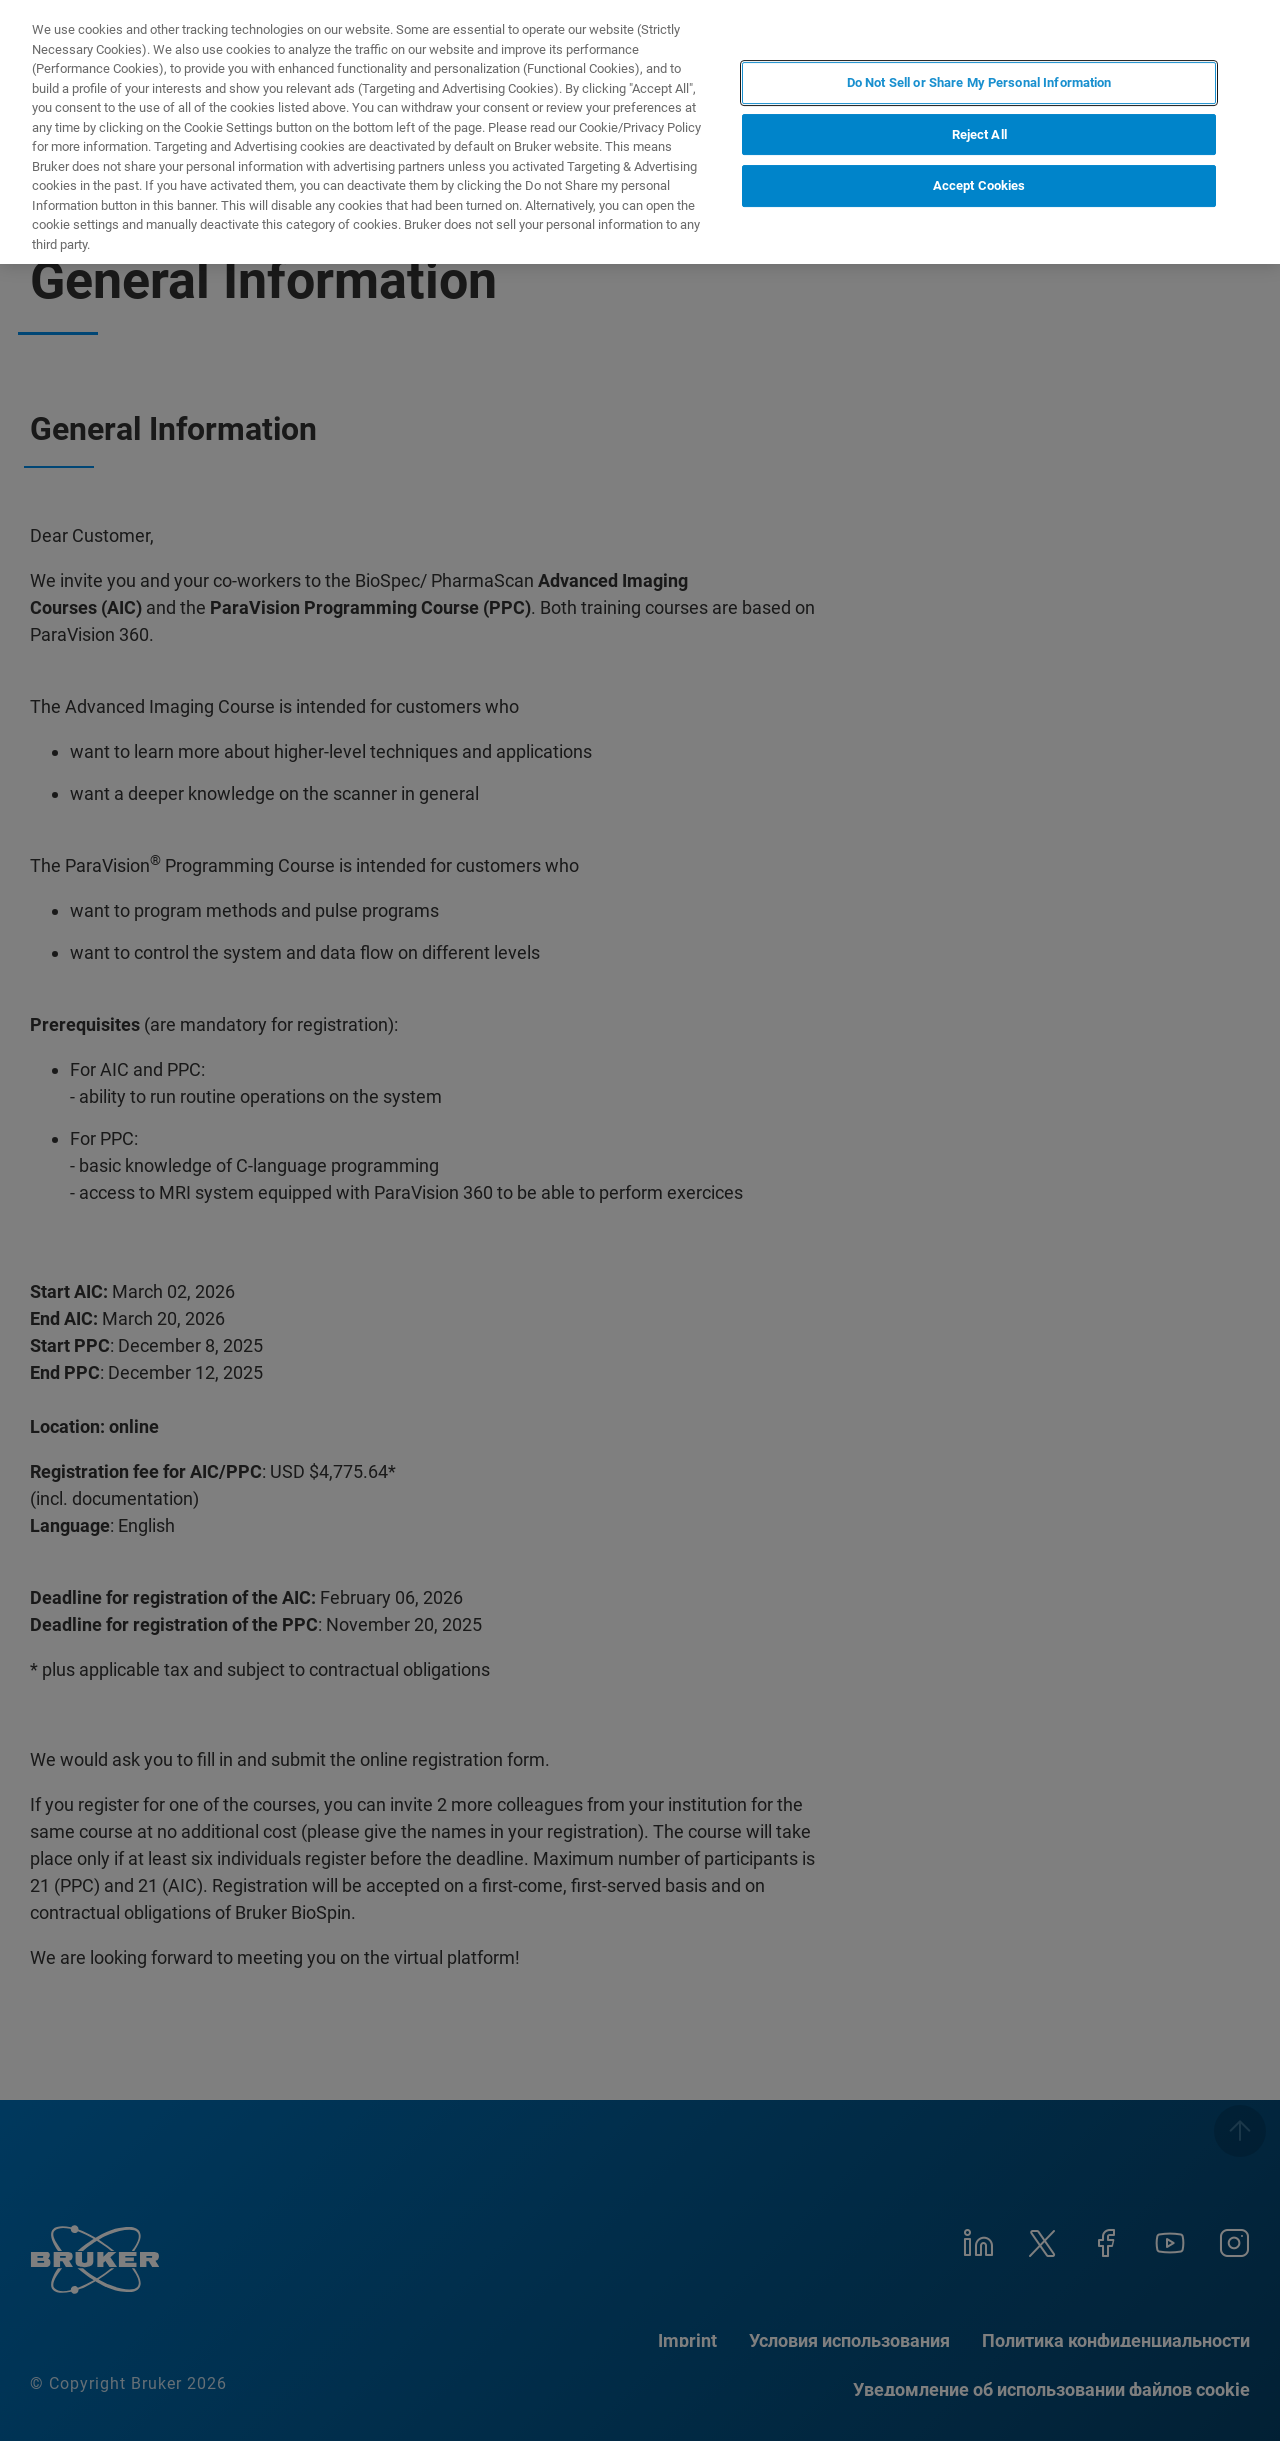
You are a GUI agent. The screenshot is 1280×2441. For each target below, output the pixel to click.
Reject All (979, 134)
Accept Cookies (979, 185)
